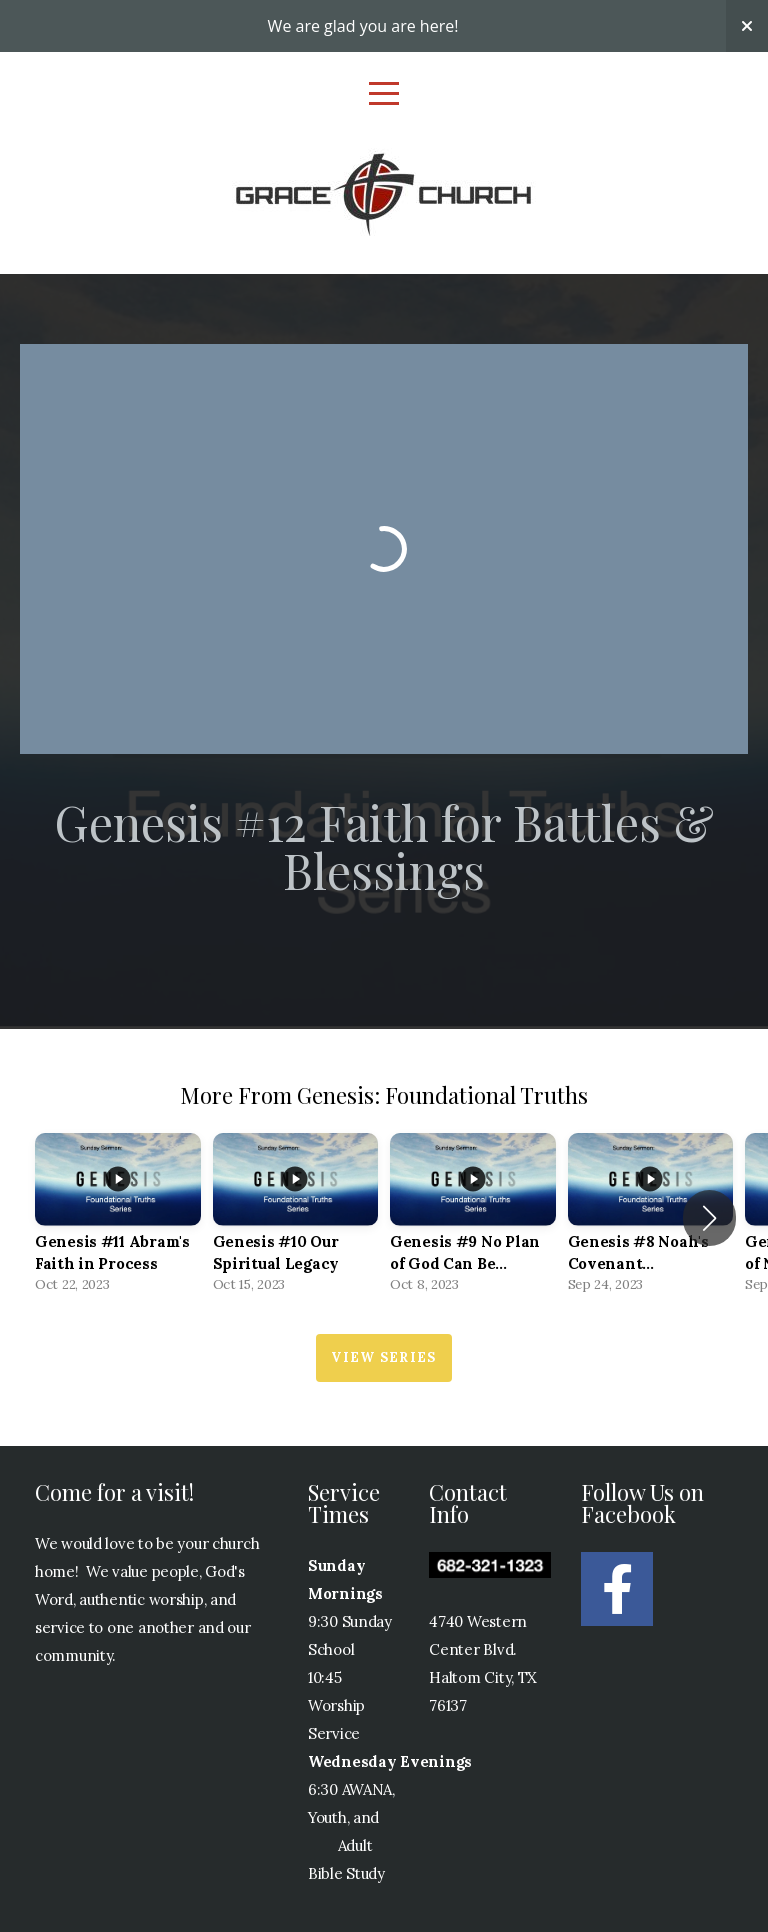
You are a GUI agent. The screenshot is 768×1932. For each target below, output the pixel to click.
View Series (383, 1357)
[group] (118, 1218)
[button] (709, 1218)
